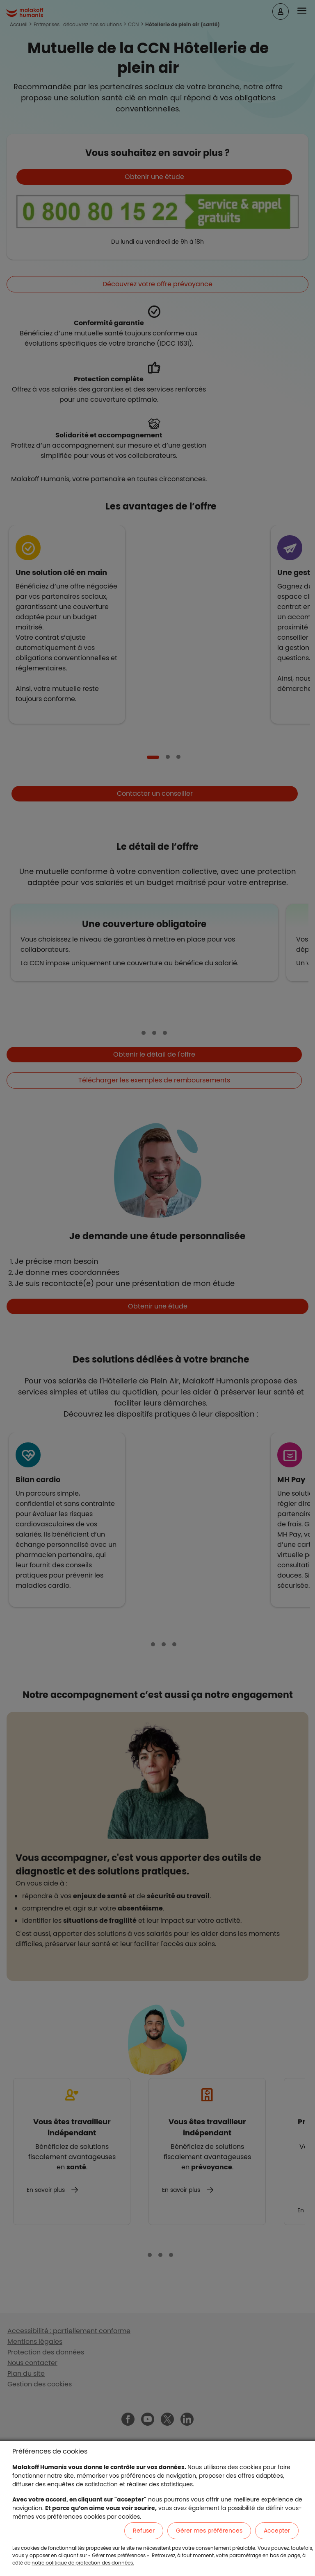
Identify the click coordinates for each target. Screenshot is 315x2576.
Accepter (277, 2530)
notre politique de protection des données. (83, 2562)
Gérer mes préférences (209, 2530)
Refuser (144, 2530)
